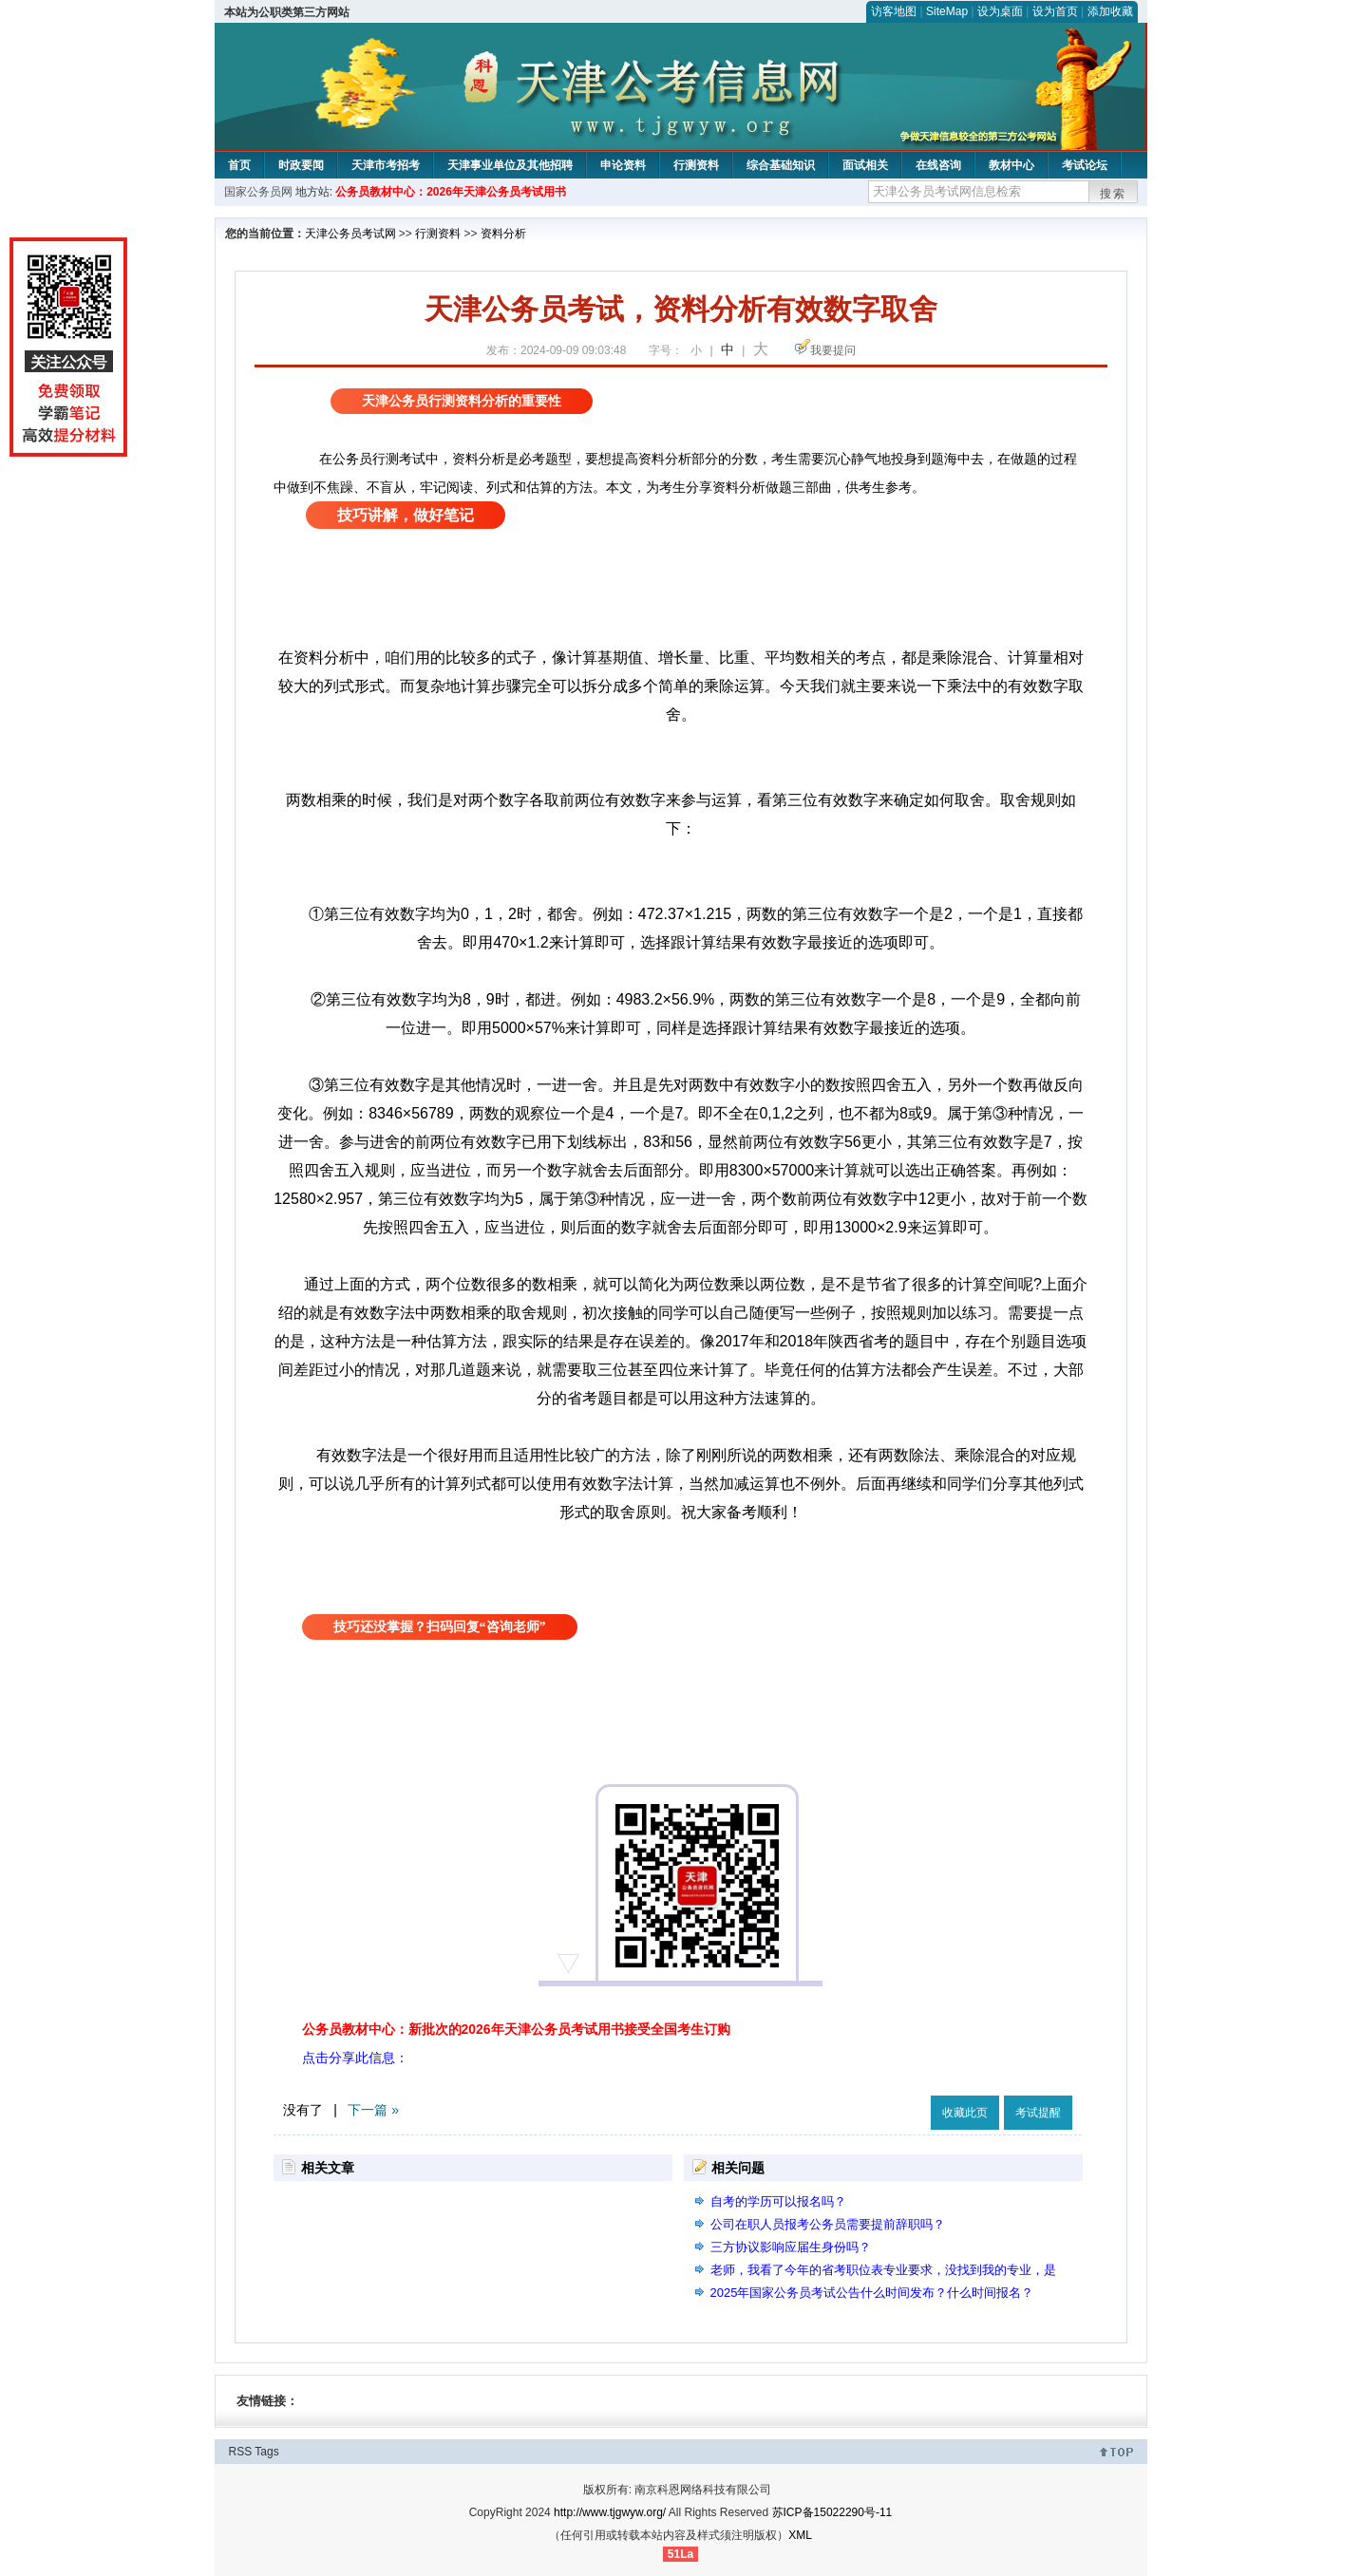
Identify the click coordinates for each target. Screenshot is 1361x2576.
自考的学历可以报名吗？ (778, 2201)
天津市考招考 (385, 165)
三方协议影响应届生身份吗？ (790, 2247)
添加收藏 (1110, 11)
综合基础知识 (781, 165)
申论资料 (623, 165)
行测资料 (696, 165)
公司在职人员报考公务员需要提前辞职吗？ (827, 2224)
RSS (241, 2451)
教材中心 (1011, 165)
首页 (239, 165)
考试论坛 (1084, 165)
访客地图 (894, 11)
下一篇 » (373, 2109)
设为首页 (1055, 11)
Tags (266, 2451)
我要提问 (833, 350)
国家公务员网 (258, 191)
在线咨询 (938, 165)
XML (800, 2535)
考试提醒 (1038, 2112)
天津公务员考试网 (350, 233)
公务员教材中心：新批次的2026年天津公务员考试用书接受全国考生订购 (516, 2029)
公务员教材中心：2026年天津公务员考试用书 (450, 191)
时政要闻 (301, 165)
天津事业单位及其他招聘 (510, 165)
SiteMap (947, 11)
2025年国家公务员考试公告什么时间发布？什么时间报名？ (872, 2292)
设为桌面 (1000, 11)
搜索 (1113, 193)
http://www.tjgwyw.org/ (610, 2512)
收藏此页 (965, 2112)
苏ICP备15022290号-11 (832, 2512)
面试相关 (865, 165)
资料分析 (503, 233)
